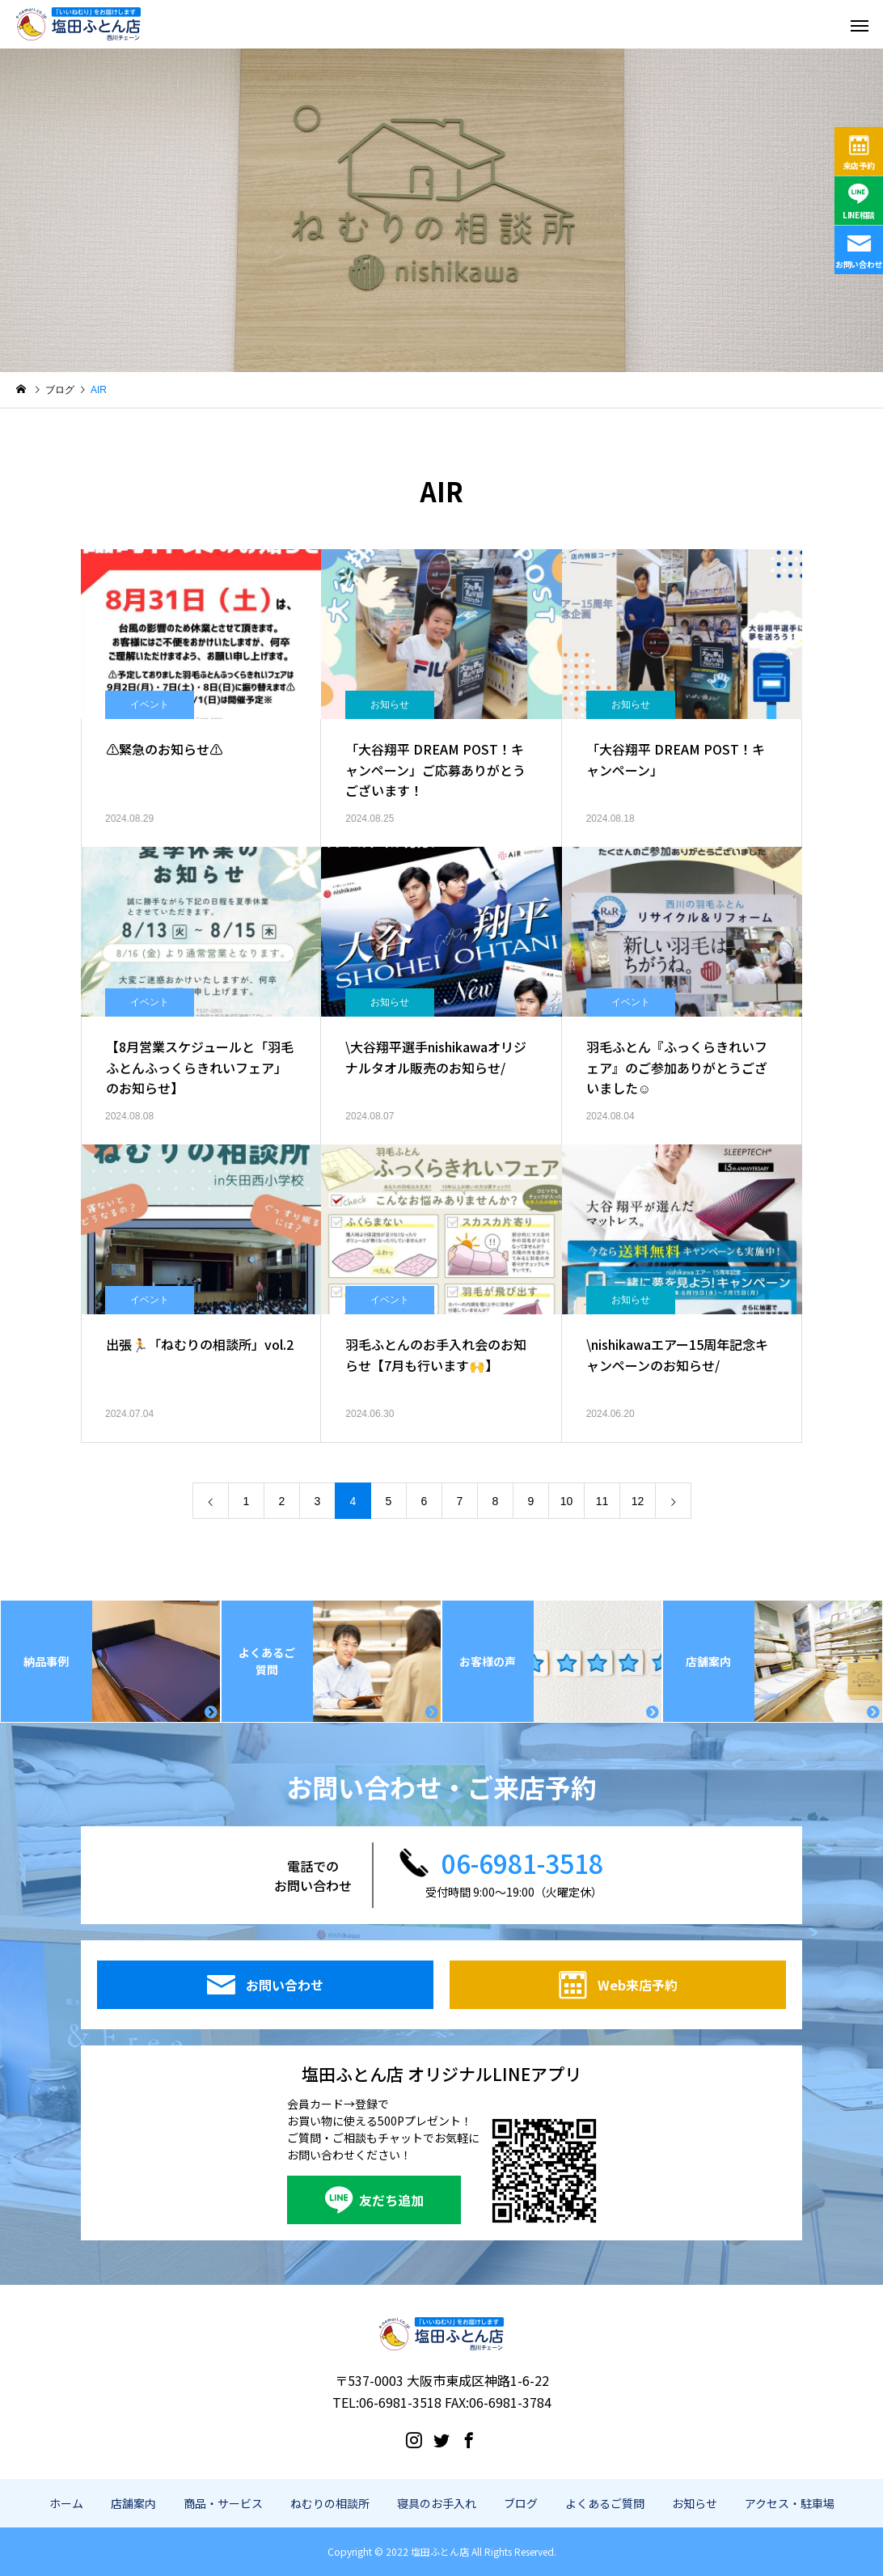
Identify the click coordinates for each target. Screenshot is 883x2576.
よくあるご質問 (604, 2503)
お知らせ (389, 704)
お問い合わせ (858, 264)
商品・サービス (223, 2503)
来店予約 (859, 165)
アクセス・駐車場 (789, 2503)
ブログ (521, 2503)
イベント (149, 704)
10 (566, 1501)
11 (602, 1501)
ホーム (66, 2503)
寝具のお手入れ (436, 2503)
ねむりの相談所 (330, 2503)
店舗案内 (133, 2503)
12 (638, 1501)
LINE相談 (859, 215)
